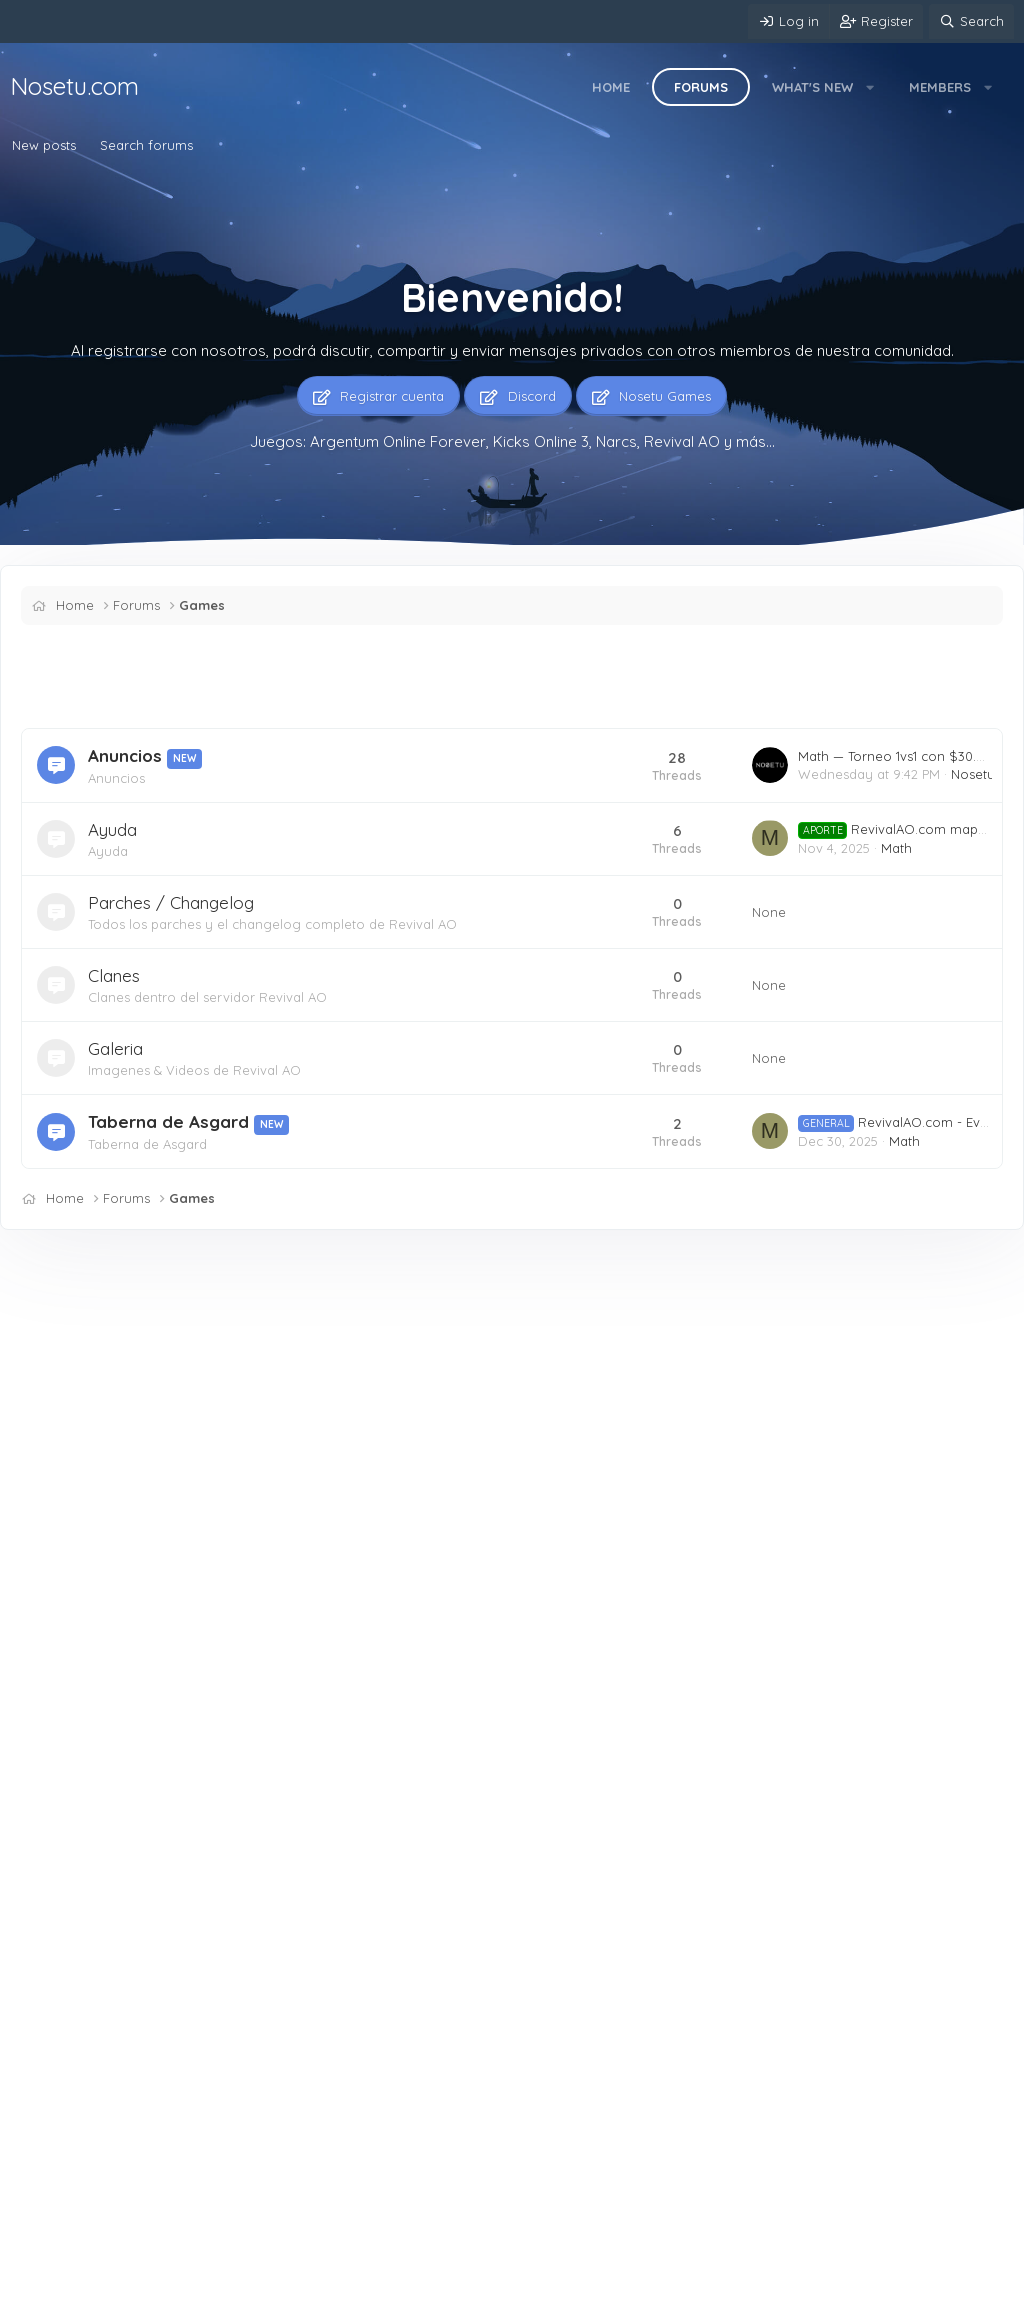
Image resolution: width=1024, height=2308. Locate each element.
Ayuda (112, 829)
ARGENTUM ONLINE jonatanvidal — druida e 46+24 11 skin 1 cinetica (387, 1893)
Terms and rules (315, 2288)
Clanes (114, 975)
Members (940, 87)
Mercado (334, 1505)
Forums (701, 87)
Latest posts (329, 1310)
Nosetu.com (74, 86)
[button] (870, 87)
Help (494, 2288)
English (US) (124, 2288)
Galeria (115, 1048)
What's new (812, 87)
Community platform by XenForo (858, 2286)
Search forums (146, 145)
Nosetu (973, 774)
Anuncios (125, 755)
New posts (44, 145)
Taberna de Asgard (168, 1121)
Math (896, 848)
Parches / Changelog (171, 902)
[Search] (971, 21)
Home (611, 87)
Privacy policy (421, 2288)
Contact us (217, 2288)
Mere (38, 2288)
